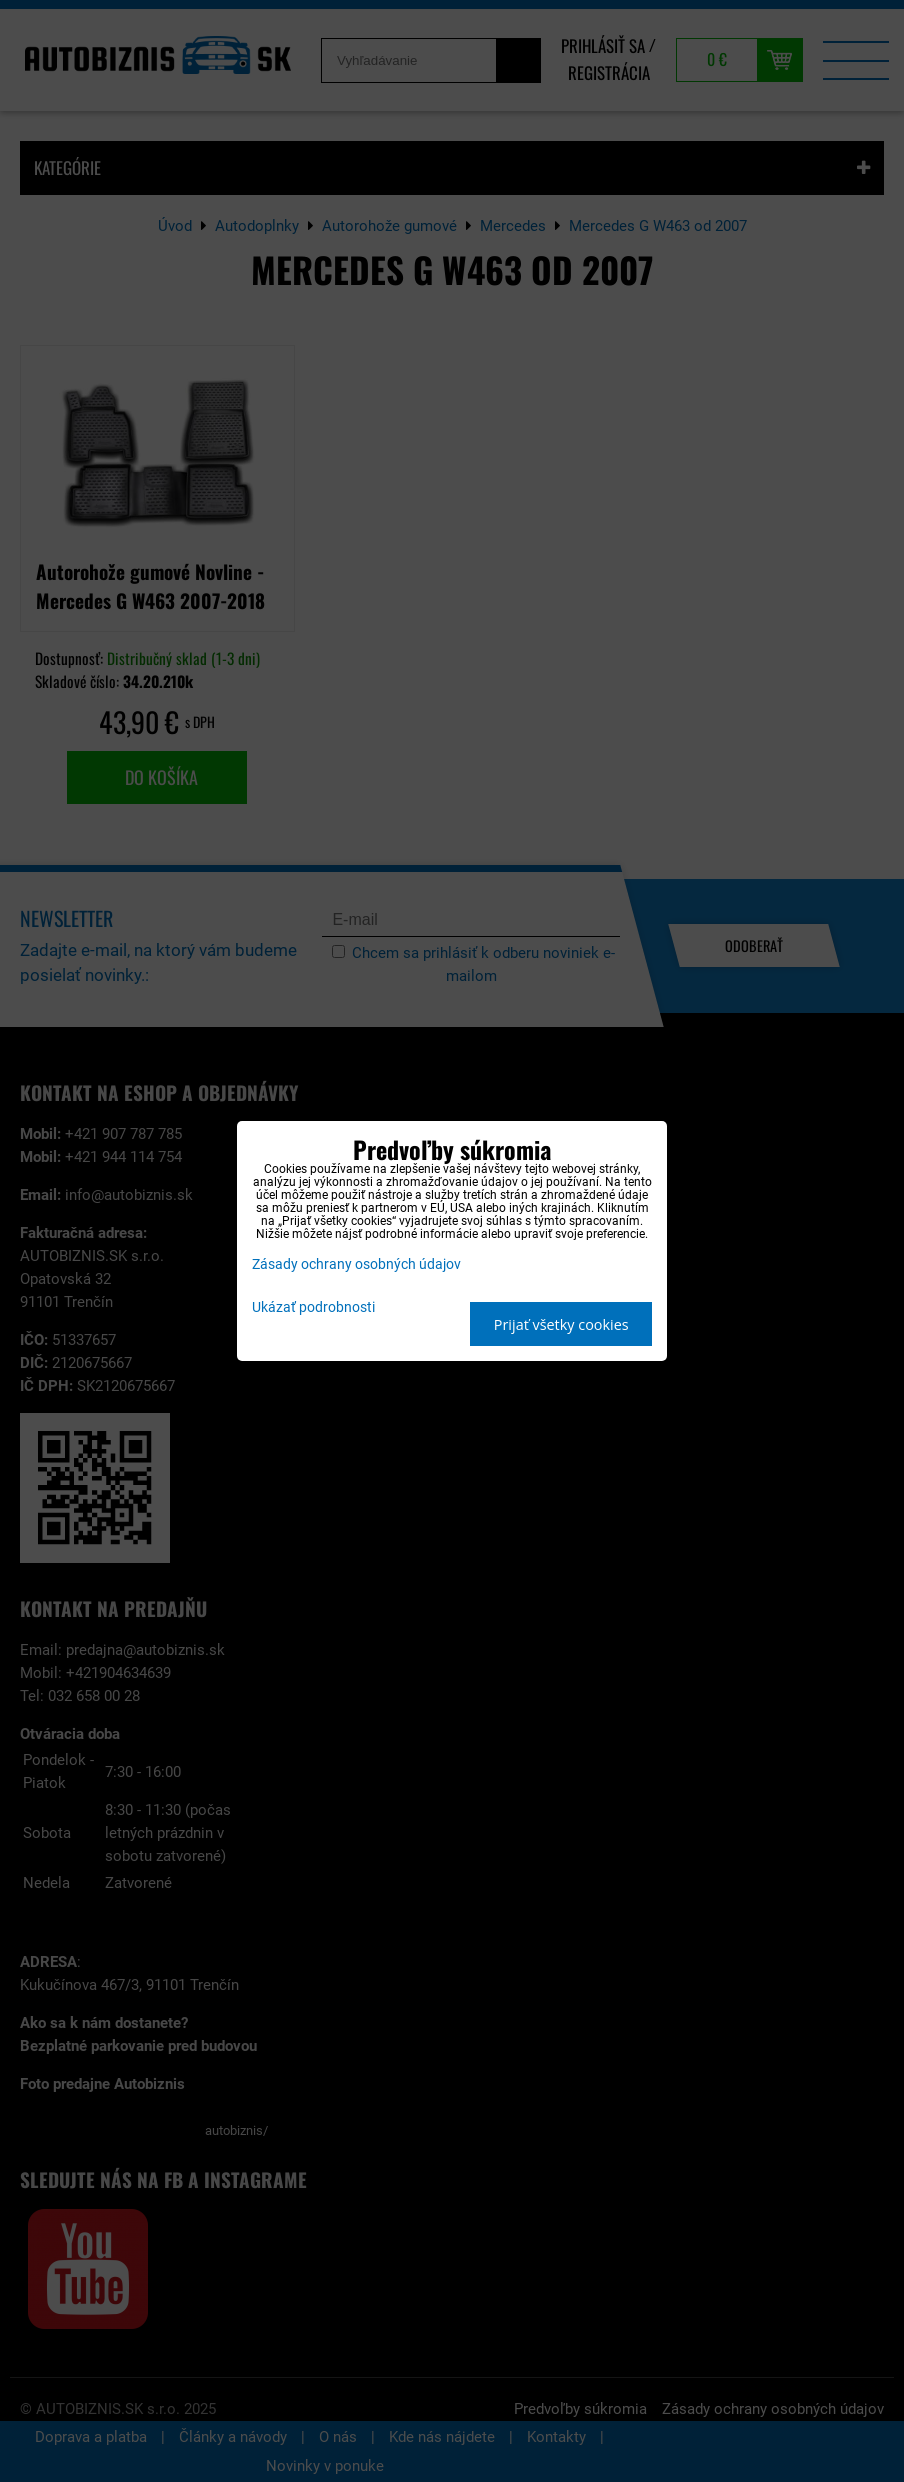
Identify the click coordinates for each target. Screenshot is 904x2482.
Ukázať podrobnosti (313, 1308)
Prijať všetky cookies (561, 1324)
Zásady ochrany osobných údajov (356, 1264)
